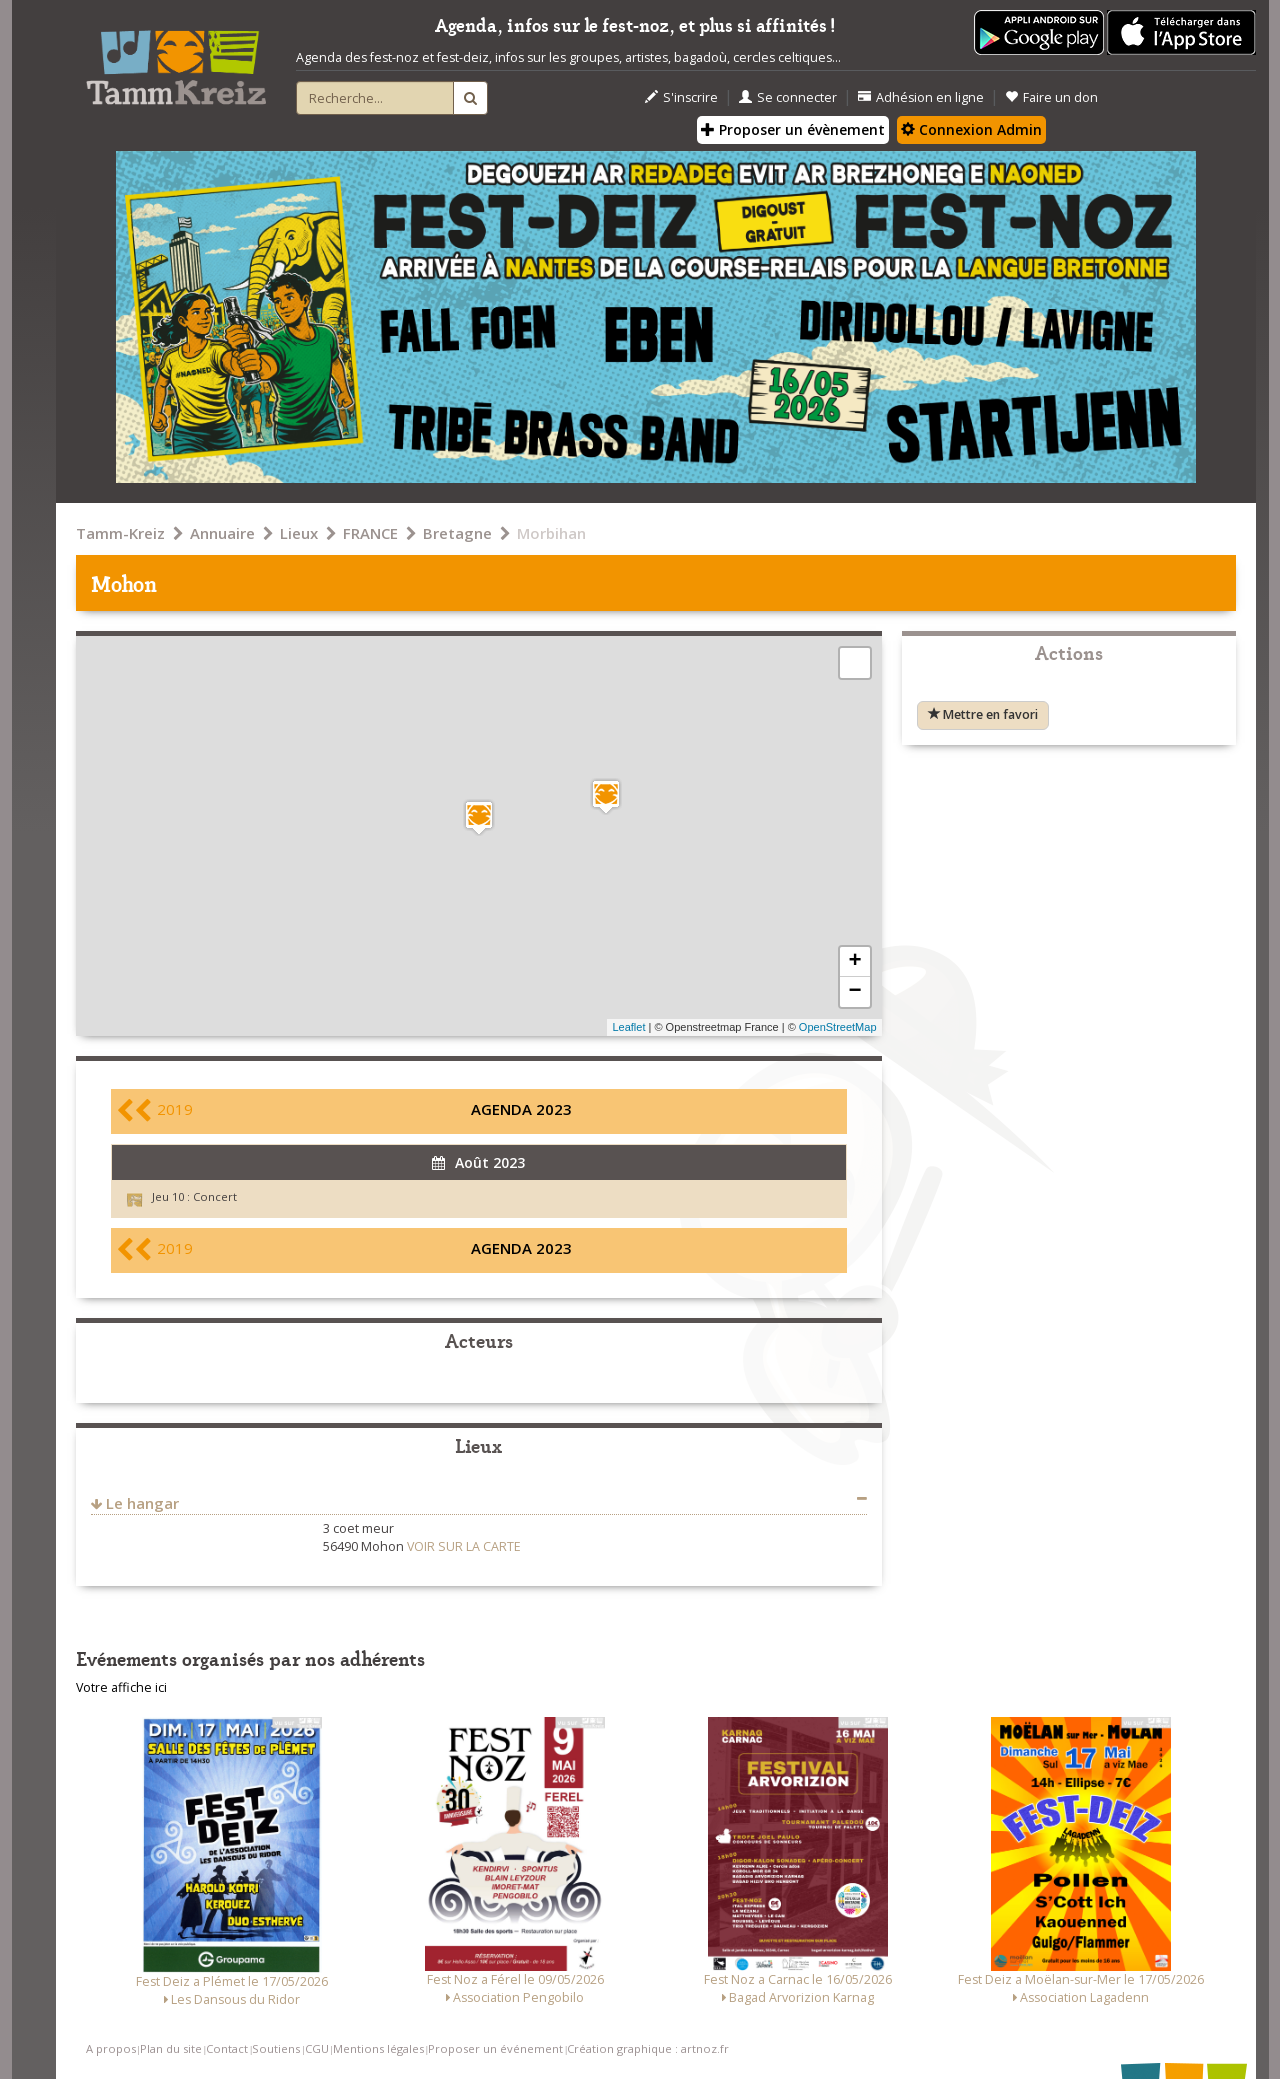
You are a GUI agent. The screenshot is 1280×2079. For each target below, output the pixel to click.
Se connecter (788, 97)
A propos (111, 2048)
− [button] (854, 992)
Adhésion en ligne (921, 97)
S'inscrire (681, 97)
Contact (227, 2048)
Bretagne (457, 533)
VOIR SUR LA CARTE (464, 1546)
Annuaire (222, 533)
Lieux (299, 533)
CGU (317, 2048)
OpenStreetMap (838, 1027)
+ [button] (854, 962)
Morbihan (551, 533)
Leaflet (628, 1027)
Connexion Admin (971, 129)
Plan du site (171, 2048)
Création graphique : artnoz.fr (648, 2048)
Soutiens (276, 2048)
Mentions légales (378, 2048)
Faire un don (1051, 97)
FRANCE (370, 533)
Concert (215, 1196)
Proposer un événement (495, 2048)
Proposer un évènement (793, 129)
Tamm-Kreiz (120, 533)
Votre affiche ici (121, 1687)
